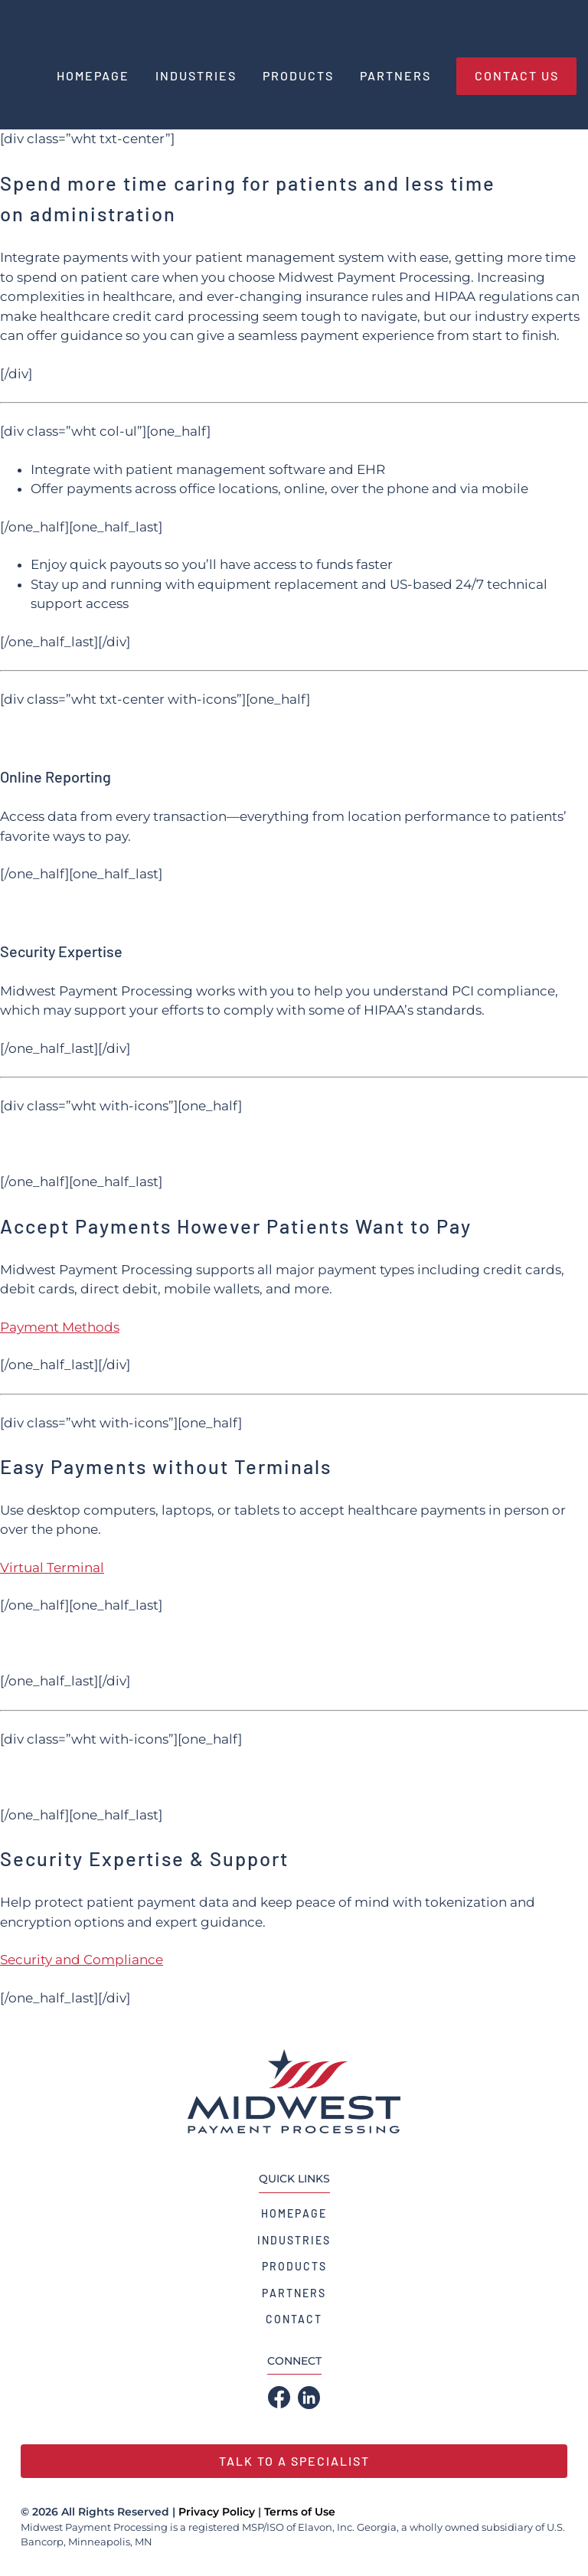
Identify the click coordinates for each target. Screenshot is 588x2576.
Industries (294, 2240)
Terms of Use (299, 2512)
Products (294, 2266)
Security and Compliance (81, 1959)
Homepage (294, 2213)
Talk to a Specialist (294, 2460)
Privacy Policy (216, 2512)
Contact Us (517, 75)
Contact (294, 2319)
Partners (294, 2293)
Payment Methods (59, 1327)
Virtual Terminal (52, 1567)
